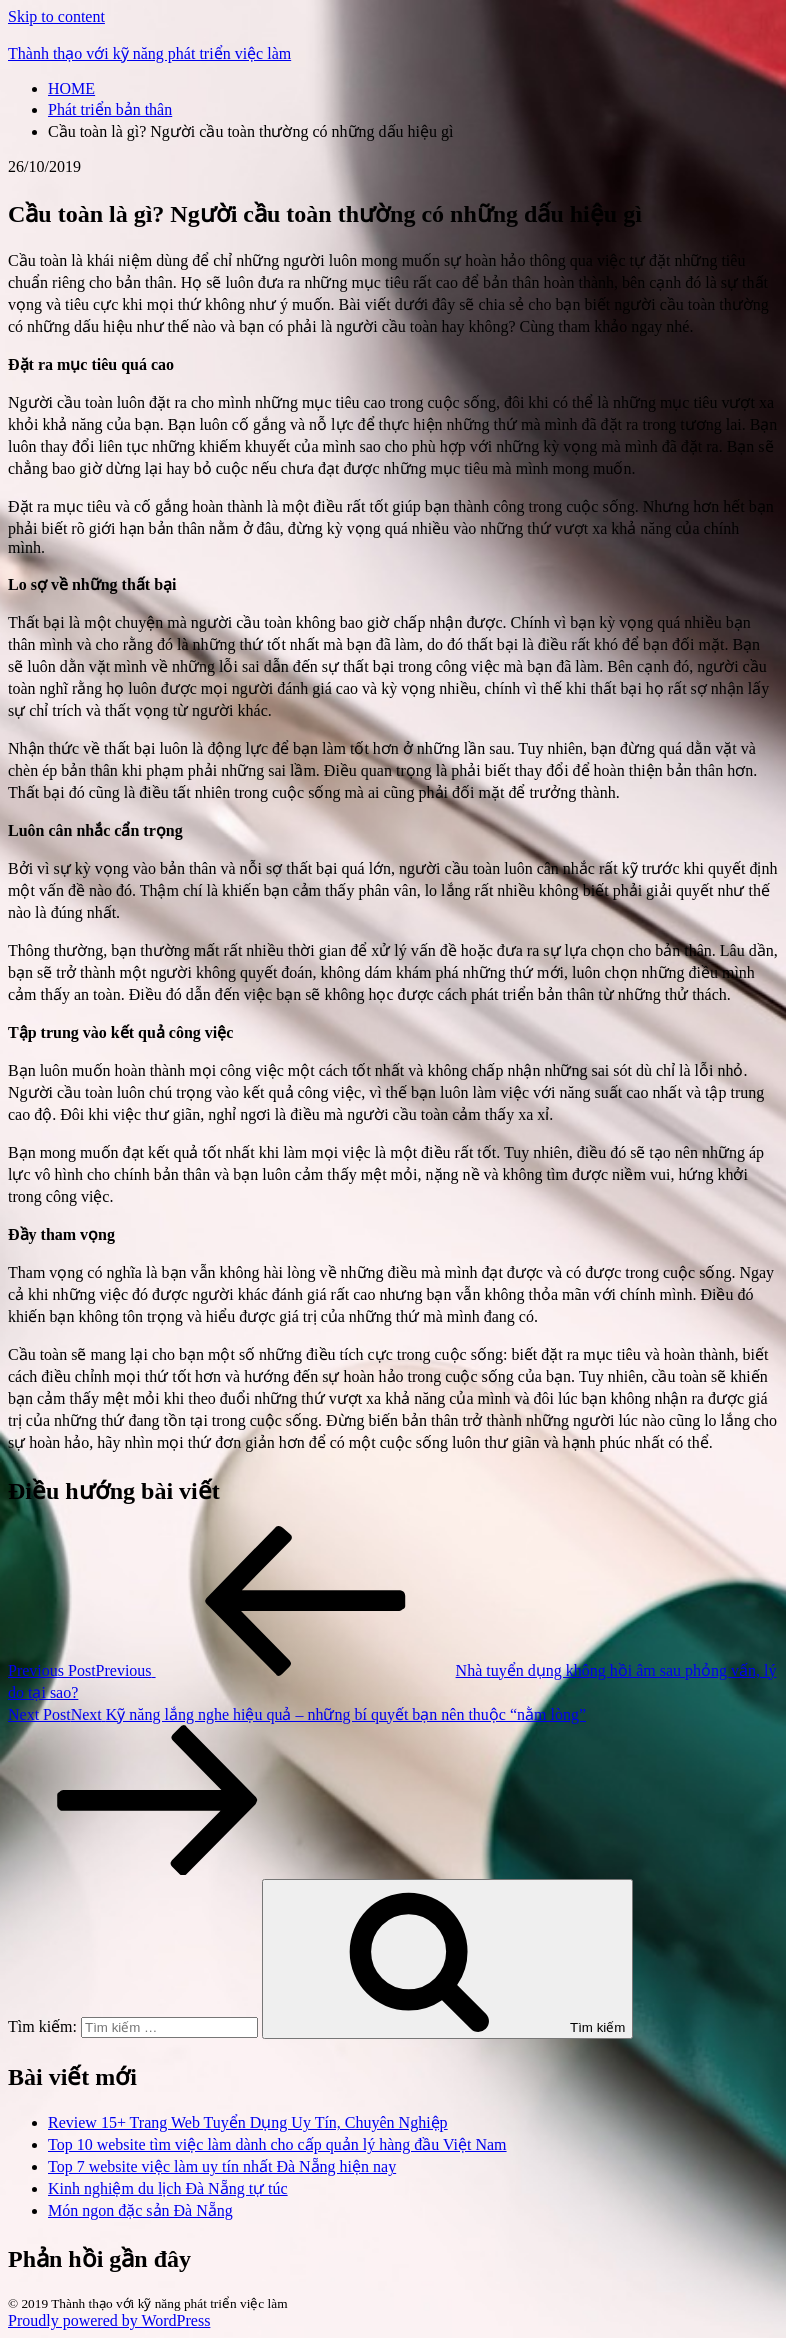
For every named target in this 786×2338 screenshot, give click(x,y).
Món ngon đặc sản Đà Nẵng (140, 2210)
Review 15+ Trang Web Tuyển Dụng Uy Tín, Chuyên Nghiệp (248, 2122)
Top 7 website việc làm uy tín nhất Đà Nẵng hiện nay (222, 2166)
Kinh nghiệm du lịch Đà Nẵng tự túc (168, 2188)
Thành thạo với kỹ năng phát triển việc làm (149, 53)
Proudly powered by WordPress (109, 2320)
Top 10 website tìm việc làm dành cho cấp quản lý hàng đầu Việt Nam (277, 2144)
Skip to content (56, 16)
